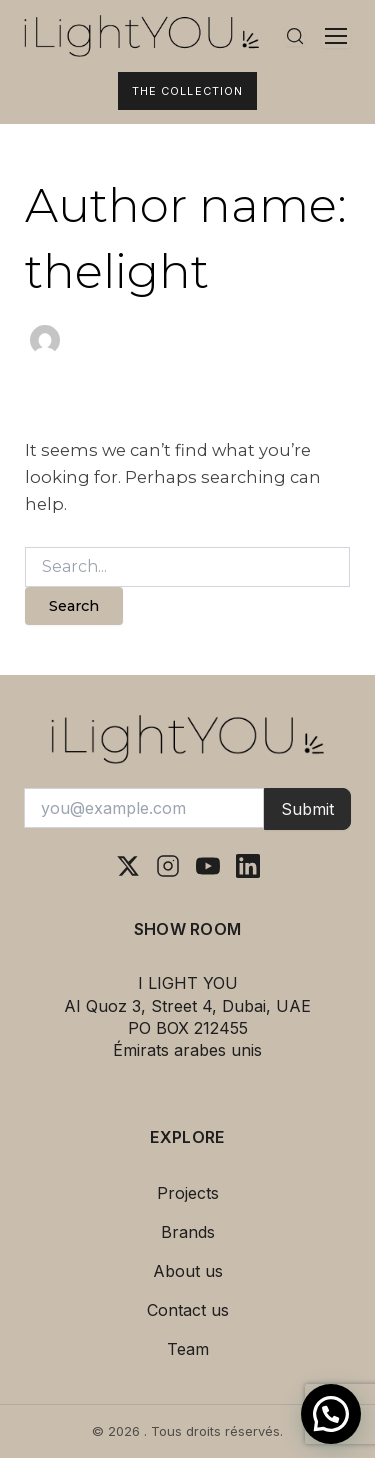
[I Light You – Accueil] (141, 36)
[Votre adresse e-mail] (144, 808)
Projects (188, 1193)
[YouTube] (208, 866)
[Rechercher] (295, 36)
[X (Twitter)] (128, 866)
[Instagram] (168, 866)
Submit (307, 809)
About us (188, 1271)
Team (188, 1349)
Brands (188, 1232)
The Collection (187, 91)
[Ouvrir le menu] (336, 36)
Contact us (188, 1310)
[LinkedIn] (248, 866)
